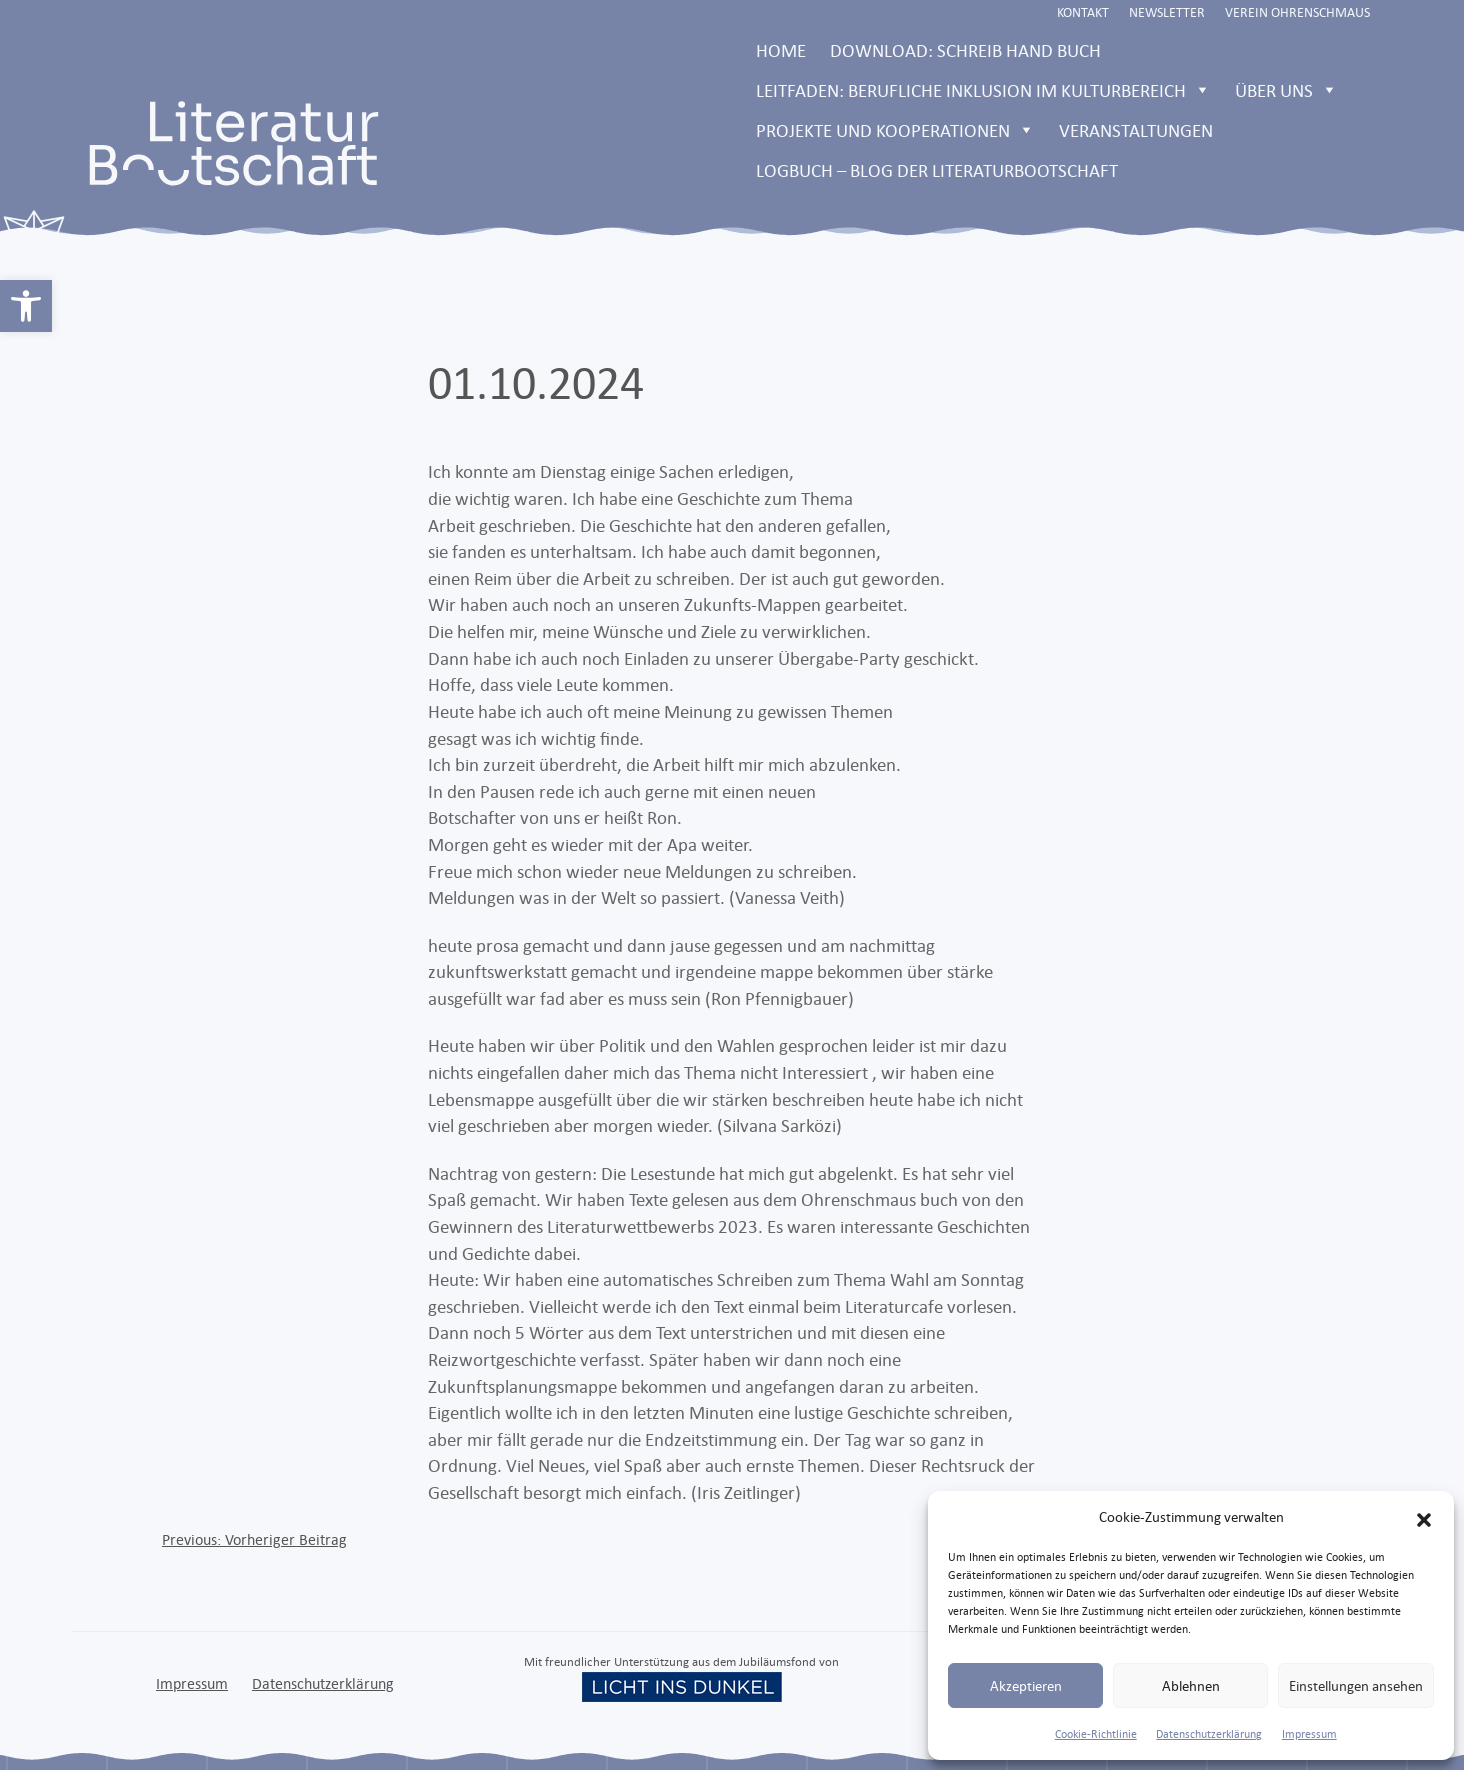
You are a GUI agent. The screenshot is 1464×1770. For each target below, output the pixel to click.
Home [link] (781, 50)
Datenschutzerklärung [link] (1209, 1734)
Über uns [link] (1286, 90)
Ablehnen (1191, 1685)
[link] (26, 306)
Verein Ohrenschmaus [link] (1297, 12)
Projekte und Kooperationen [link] (895, 130)
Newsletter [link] (1167, 12)
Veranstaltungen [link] (1136, 130)
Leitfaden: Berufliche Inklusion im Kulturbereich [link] (983, 90)
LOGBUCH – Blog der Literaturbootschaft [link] (937, 170)
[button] (1424, 1517)
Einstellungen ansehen (1356, 1685)
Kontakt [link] (1083, 12)
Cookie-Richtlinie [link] (1096, 1734)
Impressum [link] (1309, 1734)
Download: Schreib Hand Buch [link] (965, 50)
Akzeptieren (1026, 1685)
